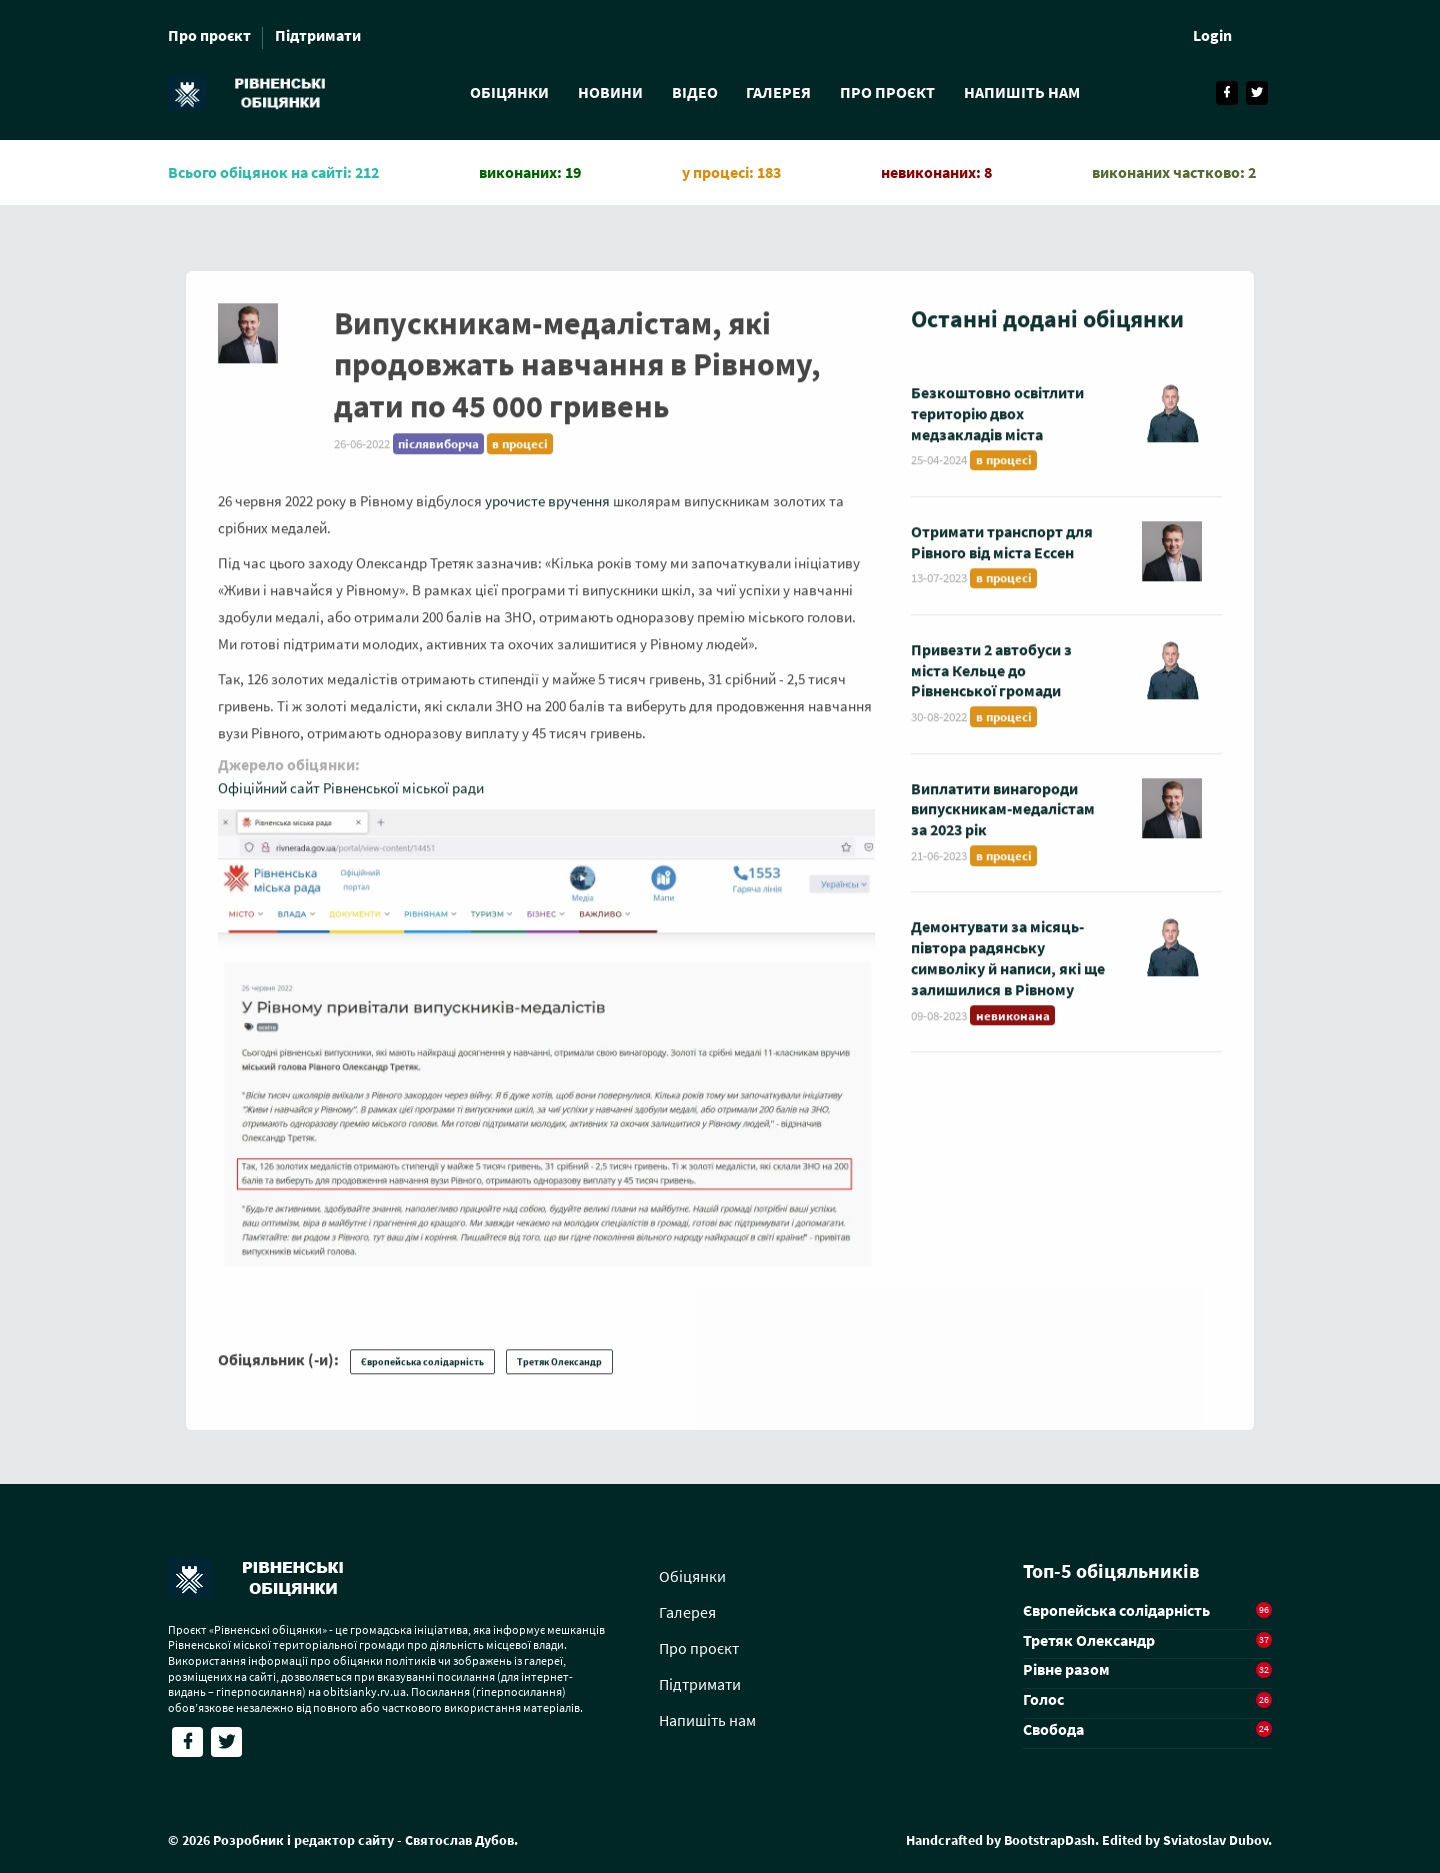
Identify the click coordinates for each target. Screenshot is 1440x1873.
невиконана (1013, 1036)
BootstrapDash (1049, 1840)
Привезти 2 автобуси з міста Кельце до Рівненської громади (991, 691)
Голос (1043, 1699)
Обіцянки (506, 92)
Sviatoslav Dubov (1215, 1840)
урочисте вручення (547, 521)
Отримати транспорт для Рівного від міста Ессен (1002, 562)
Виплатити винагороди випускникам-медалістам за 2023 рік (1003, 830)
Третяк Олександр (559, 1382)
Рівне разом (1066, 1669)
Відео (694, 92)
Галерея (779, 92)
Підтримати (318, 35)
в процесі (520, 464)
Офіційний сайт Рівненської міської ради (351, 808)
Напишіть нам (1025, 92)
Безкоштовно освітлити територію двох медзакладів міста (997, 434)
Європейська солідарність (422, 1382)
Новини (608, 92)
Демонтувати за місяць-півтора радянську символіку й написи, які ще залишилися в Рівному (1008, 979)
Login (1212, 35)
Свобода (1053, 1729)
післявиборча (438, 464)
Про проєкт (209, 35)
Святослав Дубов (459, 1840)
